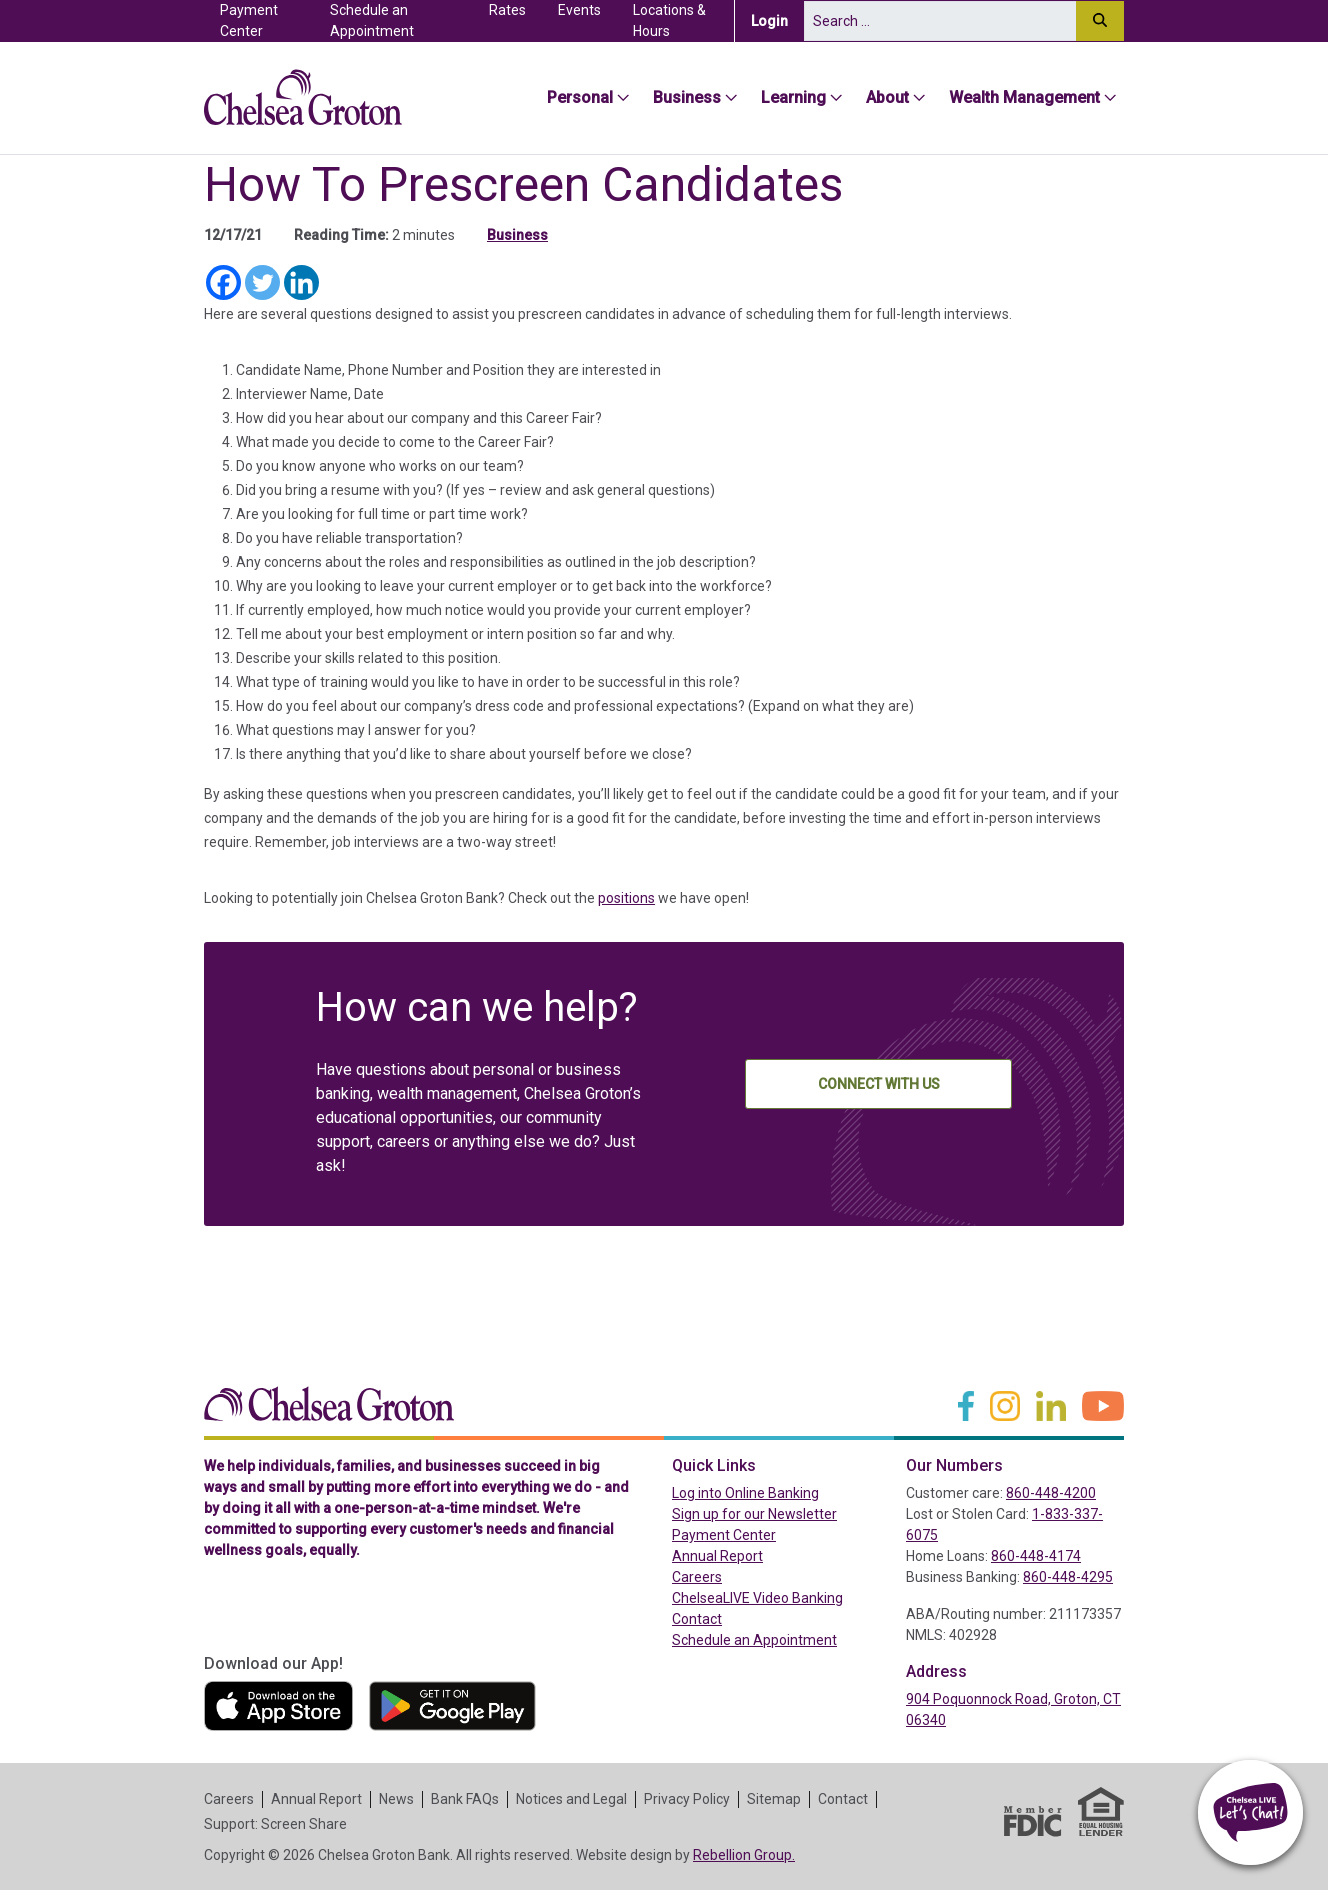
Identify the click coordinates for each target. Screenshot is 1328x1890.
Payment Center (267, 20)
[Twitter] (262, 282)
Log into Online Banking (781, 1492)
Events (579, 10)
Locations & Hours (669, 20)
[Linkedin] (301, 282)
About (887, 97)
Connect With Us (879, 1084)
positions (626, 898)
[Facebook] (223, 282)
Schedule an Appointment (372, 20)
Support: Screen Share (275, 1824)
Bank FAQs (465, 1799)
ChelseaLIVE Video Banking (757, 1598)
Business (687, 97)
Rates (507, 10)
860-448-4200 (1051, 1493)
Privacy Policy (687, 1799)
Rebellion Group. (744, 1855)
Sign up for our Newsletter (754, 1514)
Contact (697, 1619)
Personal (580, 97)
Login (777, 20)
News (396, 1799)
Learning (793, 97)
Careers (697, 1577)
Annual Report (717, 1556)
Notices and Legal (571, 1799)
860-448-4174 (1036, 1556)
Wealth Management (1024, 97)
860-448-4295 (1068, 1577)
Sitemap (774, 1799)
